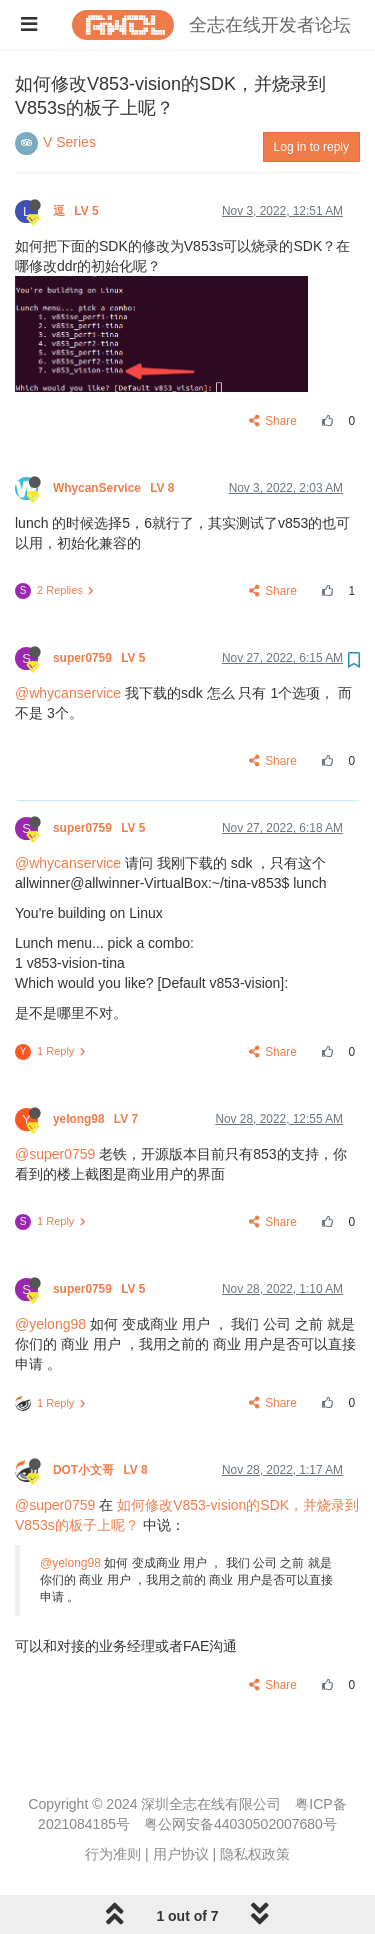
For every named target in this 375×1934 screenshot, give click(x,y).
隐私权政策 (255, 1854)
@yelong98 (50, 1324)
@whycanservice (68, 693)
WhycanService (115, 488)
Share (273, 421)
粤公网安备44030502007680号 (240, 1824)
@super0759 (55, 1154)
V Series (69, 142)
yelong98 (97, 1119)
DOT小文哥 (102, 1470)
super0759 (101, 658)
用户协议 (181, 1854)
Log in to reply (311, 147)
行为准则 (113, 1854)
